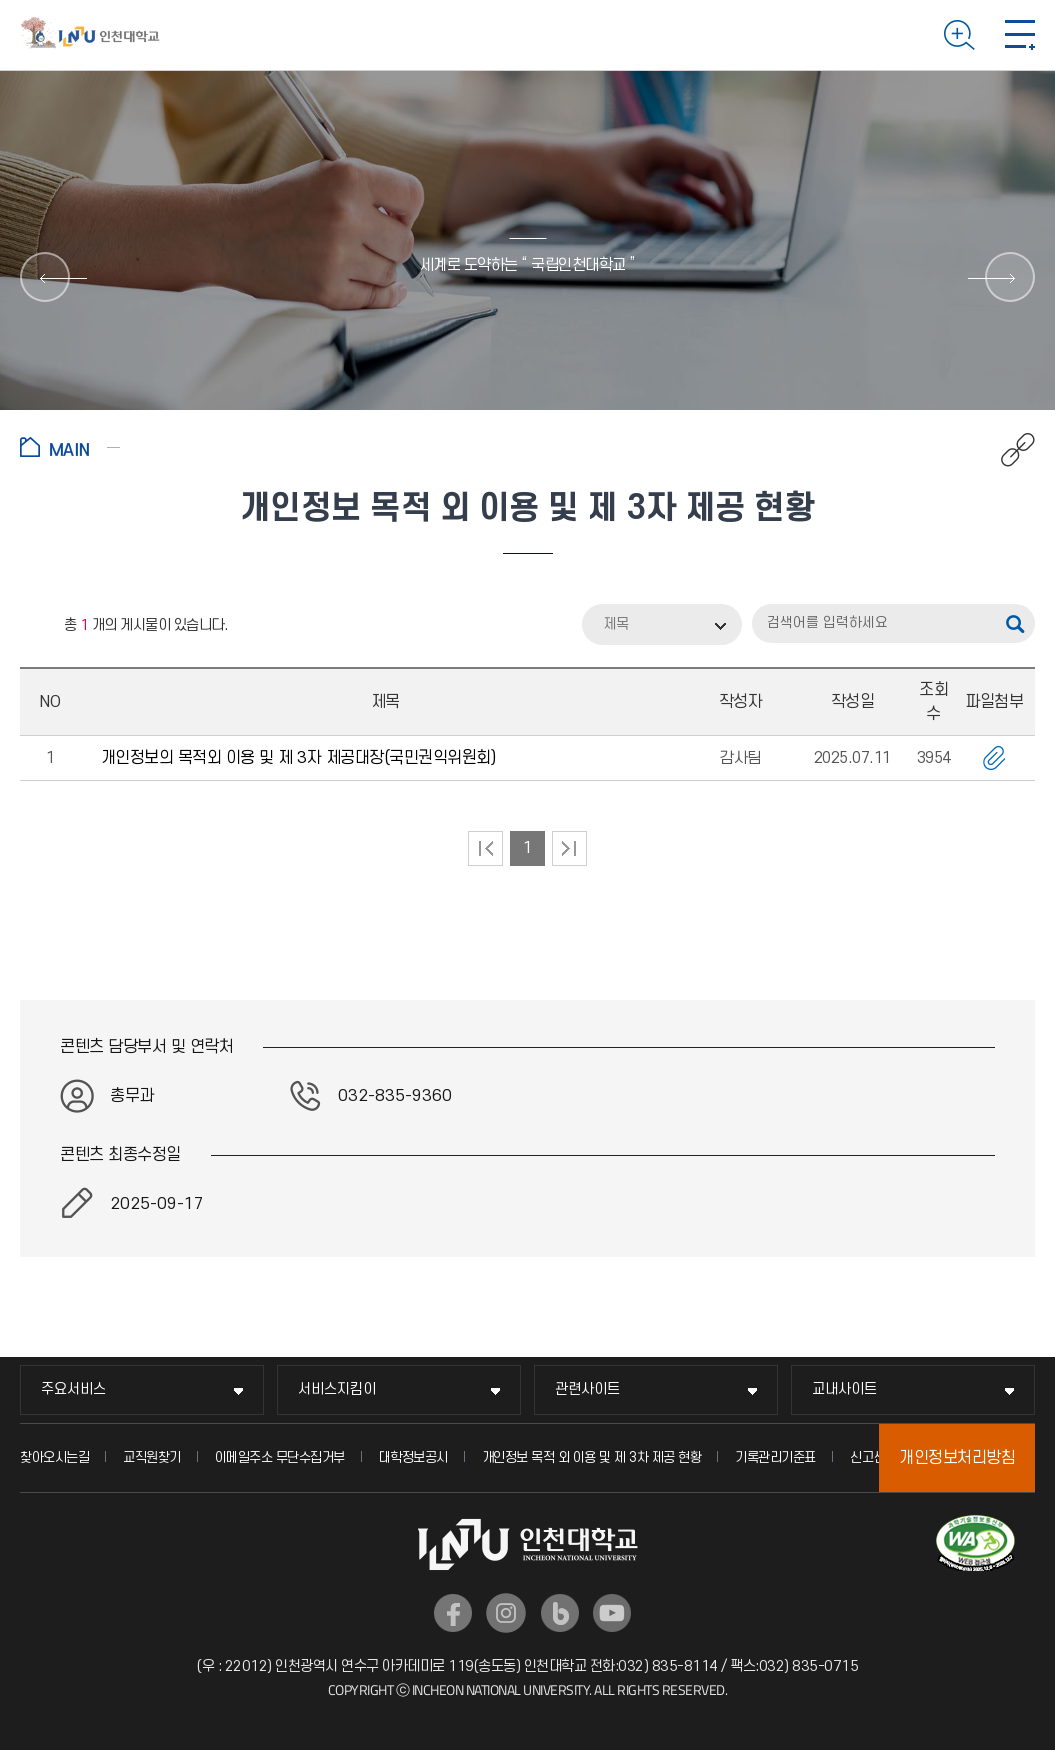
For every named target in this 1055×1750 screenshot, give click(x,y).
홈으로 (70, 447)
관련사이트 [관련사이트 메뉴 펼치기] (587, 1389)
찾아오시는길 (54, 1457)
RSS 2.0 (35, 626)
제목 (616, 624)
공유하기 (1007, 450)
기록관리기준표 (775, 1457)
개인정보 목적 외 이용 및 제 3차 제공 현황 (592, 1457)
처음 (485, 848)
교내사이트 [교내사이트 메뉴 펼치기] (844, 1389)
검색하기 (959, 35)
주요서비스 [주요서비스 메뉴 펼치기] (73, 1389)
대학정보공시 (413, 1457)
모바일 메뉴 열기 (1020, 35)
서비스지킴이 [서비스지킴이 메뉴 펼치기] (337, 1389)
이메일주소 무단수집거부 (280, 1457)
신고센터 (874, 1457)
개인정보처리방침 (957, 1458)
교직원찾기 (152, 1457)
